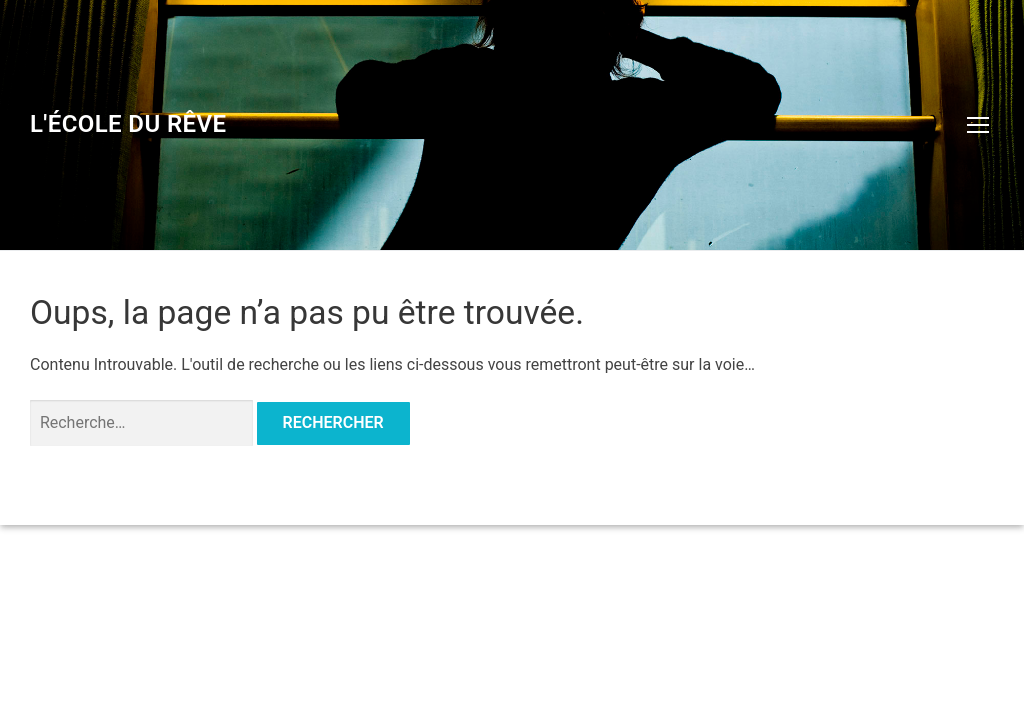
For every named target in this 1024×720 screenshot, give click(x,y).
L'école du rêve (128, 124)
